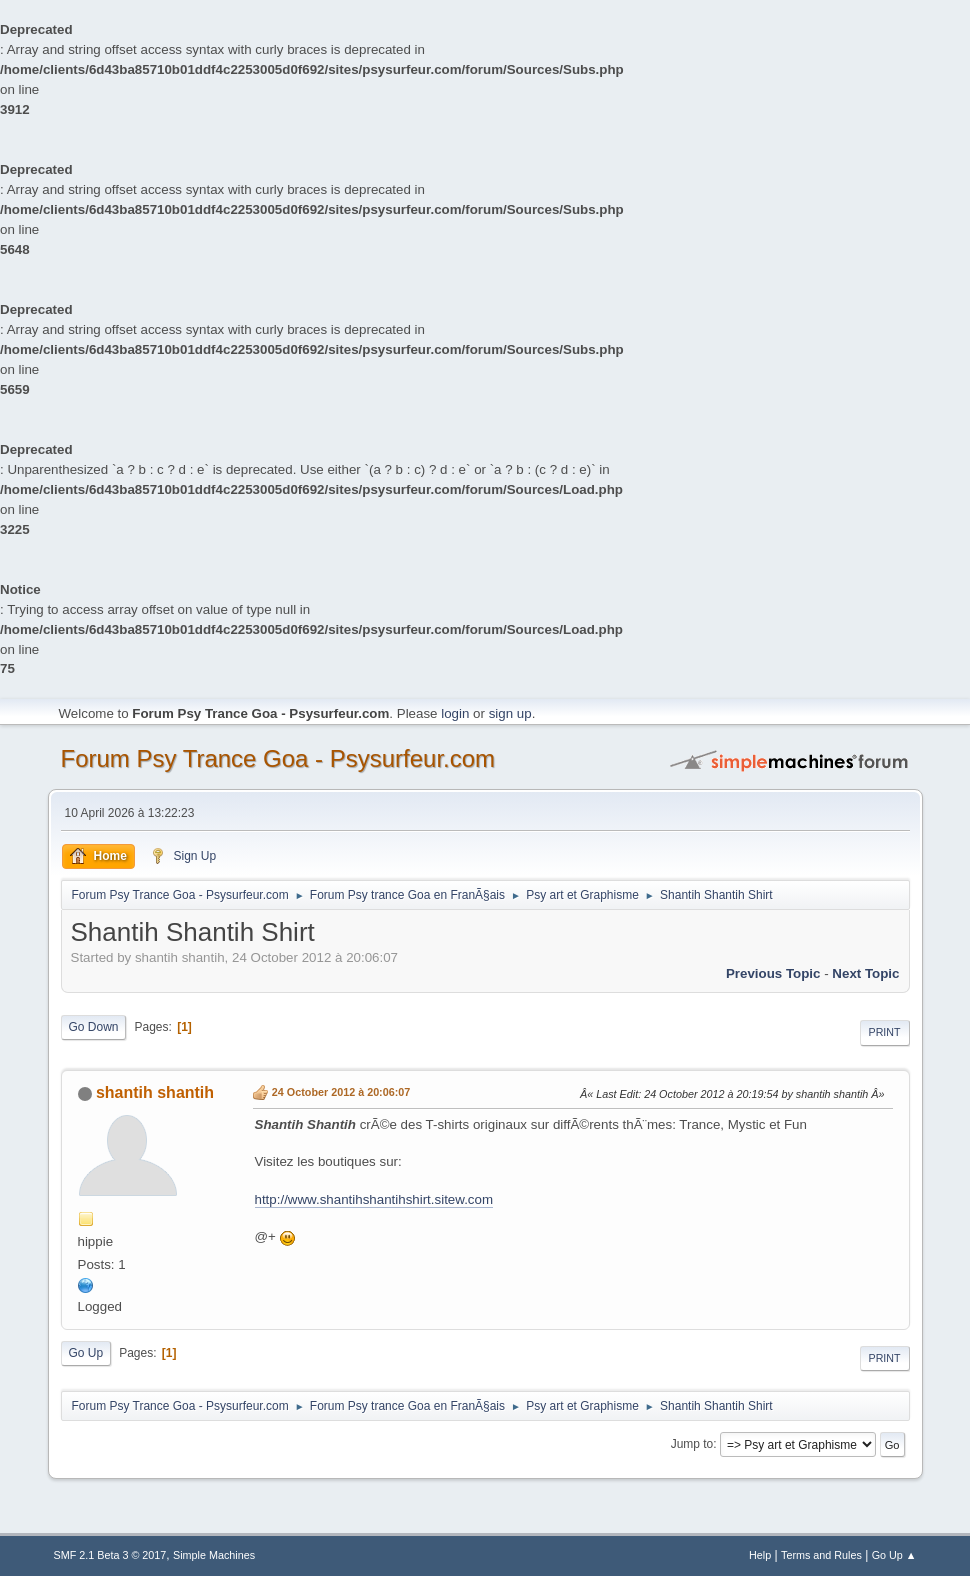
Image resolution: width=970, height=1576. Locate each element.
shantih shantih (155, 1092)
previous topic (773, 973)
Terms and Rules (821, 1555)
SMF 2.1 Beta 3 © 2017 (110, 1555)
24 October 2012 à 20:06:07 (341, 1092)
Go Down (94, 1027)
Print (885, 1032)
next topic (865, 973)
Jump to (692, 1444)
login (455, 713)
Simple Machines (214, 1555)
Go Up (86, 1353)
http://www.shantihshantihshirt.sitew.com (374, 1199)
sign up (510, 713)
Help (760, 1555)
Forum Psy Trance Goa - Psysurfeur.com (278, 758)
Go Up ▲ (894, 1555)
